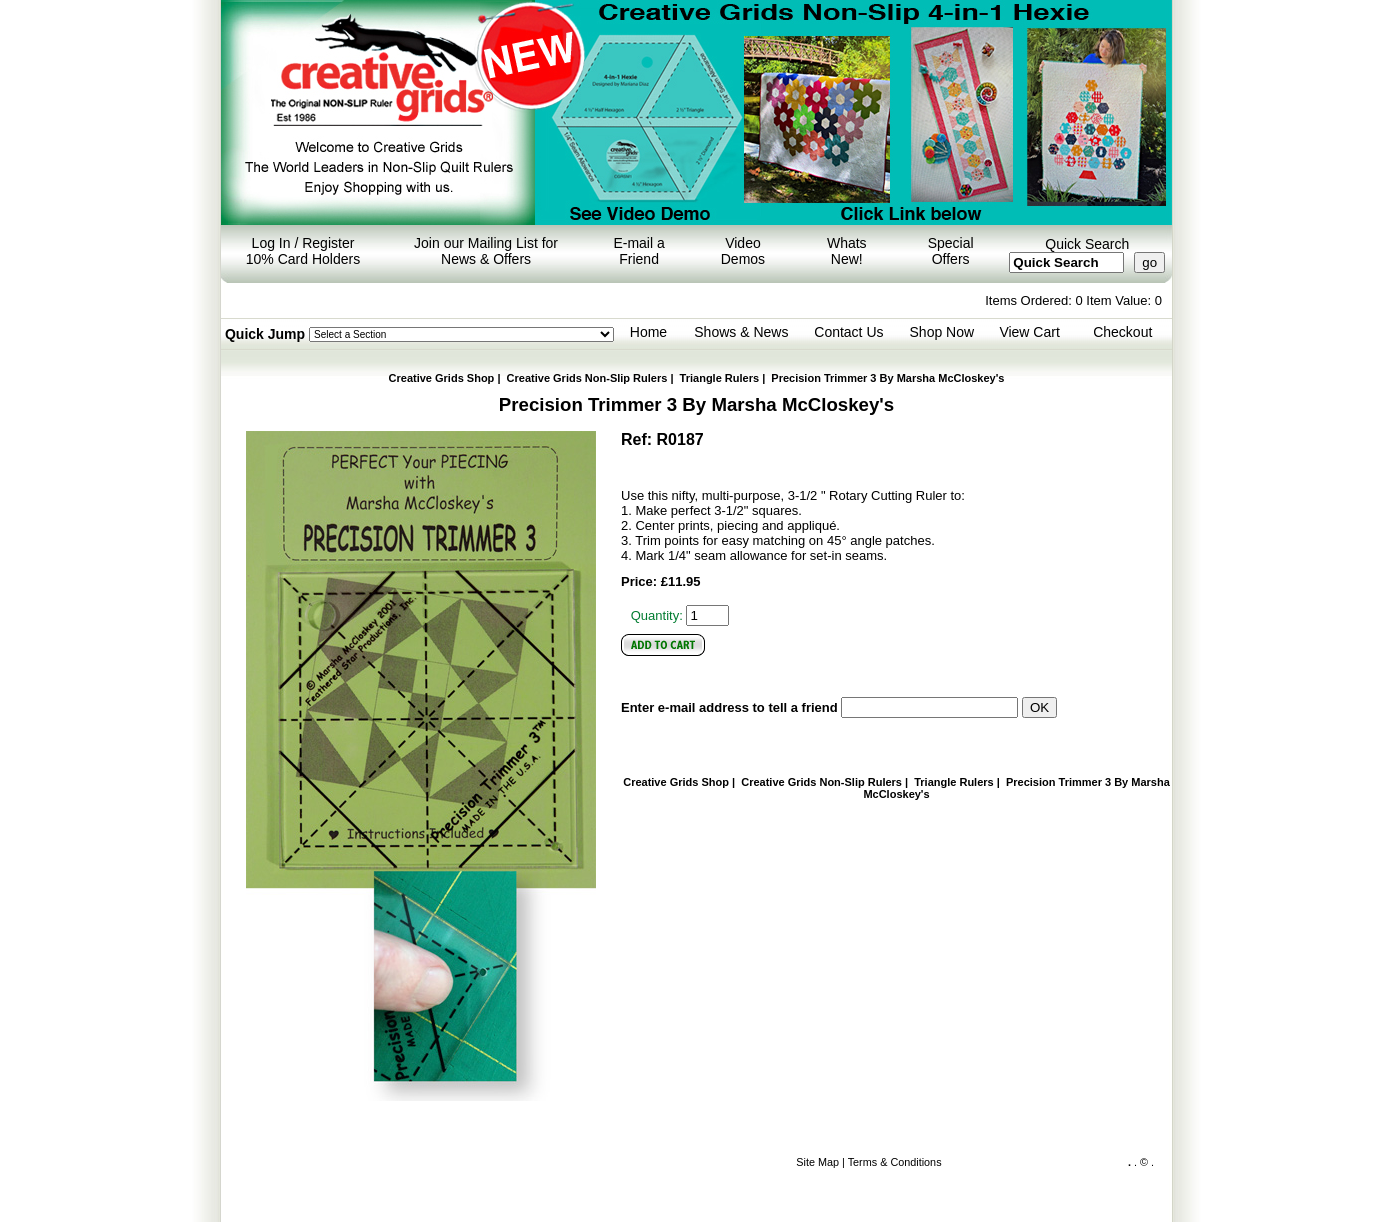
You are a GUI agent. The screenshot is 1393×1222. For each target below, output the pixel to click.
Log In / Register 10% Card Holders (303, 251)
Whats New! (847, 251)
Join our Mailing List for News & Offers (486, 251)
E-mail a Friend (638, 251)
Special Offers (951, 251)
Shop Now (942, 332)
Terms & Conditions (895, 1162)
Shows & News (741, 332)
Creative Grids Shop (442, 378)
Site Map (817, 1162)
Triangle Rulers (719, 378)
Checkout (1122, 332)
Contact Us (848, 332)
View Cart (1029, 332)
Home (648, 332)
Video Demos (743, 251)
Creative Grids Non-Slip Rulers (587, 378)
